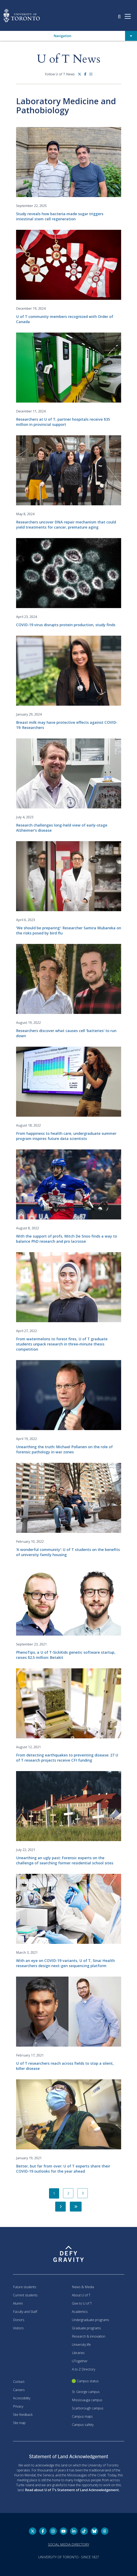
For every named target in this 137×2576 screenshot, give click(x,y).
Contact (19, 2381)
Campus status (88, 2381)
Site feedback (23, 2414)
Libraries (78, 2353)
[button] (119, 16)
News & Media (83, 2287)
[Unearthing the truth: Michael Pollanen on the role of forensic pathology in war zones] (68, 1407)
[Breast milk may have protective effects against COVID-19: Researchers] (68, 683)
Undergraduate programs (90, 2320)
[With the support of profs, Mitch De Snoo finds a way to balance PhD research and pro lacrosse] (68, 1196)
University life (81, 2344)
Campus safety (83, 2424)
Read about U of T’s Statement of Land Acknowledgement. (72, 2490)
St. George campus (86, 2391)
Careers (19, 2390)
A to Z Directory (83, 2369)
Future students (24, 2287)
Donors (18, 2320)
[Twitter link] (81, 76)
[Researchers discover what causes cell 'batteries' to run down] (68, 991)
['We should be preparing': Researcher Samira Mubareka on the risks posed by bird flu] (68, 888)
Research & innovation (88, 2336)
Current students (25, 2295)
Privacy (18, 2406)
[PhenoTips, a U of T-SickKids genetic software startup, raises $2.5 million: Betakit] (68, 1613)
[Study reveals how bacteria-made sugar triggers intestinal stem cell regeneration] (68, 174)
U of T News (68, 59)
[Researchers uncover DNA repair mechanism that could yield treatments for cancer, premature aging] (68, 482)
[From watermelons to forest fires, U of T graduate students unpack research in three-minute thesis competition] (68, 1302)
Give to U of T (82, 2303)
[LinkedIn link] (73, 2531)
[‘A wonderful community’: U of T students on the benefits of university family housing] (68, 1510)
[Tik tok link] (84, 2531)
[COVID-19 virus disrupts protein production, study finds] (68, 582)
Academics (80, 2311)
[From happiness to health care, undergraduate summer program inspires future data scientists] (68, 1094)
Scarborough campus (87, 2408)
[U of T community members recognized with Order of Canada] (68, 277)
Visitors (18, 2328)
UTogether (80, 2361)
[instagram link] (90, 76)
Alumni (18, 2303)
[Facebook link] (86, 76)
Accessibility (21, 2398)
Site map (19, 2423)
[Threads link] (104, 2531)
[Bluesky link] (94, 2531)
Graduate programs (86, 2328)
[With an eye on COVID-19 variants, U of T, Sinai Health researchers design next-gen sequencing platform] (68, 1921)
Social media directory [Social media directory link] (68, 2544)
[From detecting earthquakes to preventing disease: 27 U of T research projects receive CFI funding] (68, 1715)
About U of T (81, 2295)
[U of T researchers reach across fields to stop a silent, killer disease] (68, 2024)
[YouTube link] (63, 2531)
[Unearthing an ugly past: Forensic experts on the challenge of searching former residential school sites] (68, 1818)
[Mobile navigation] (128, 16)
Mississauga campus (87, 2400)
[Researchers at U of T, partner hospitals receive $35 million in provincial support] (68, 380)
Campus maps (82, 2416)
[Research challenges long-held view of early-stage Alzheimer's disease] (68, 785)
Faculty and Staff (25, 2311)
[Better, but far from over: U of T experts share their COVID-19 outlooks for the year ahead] (68, 2126)
